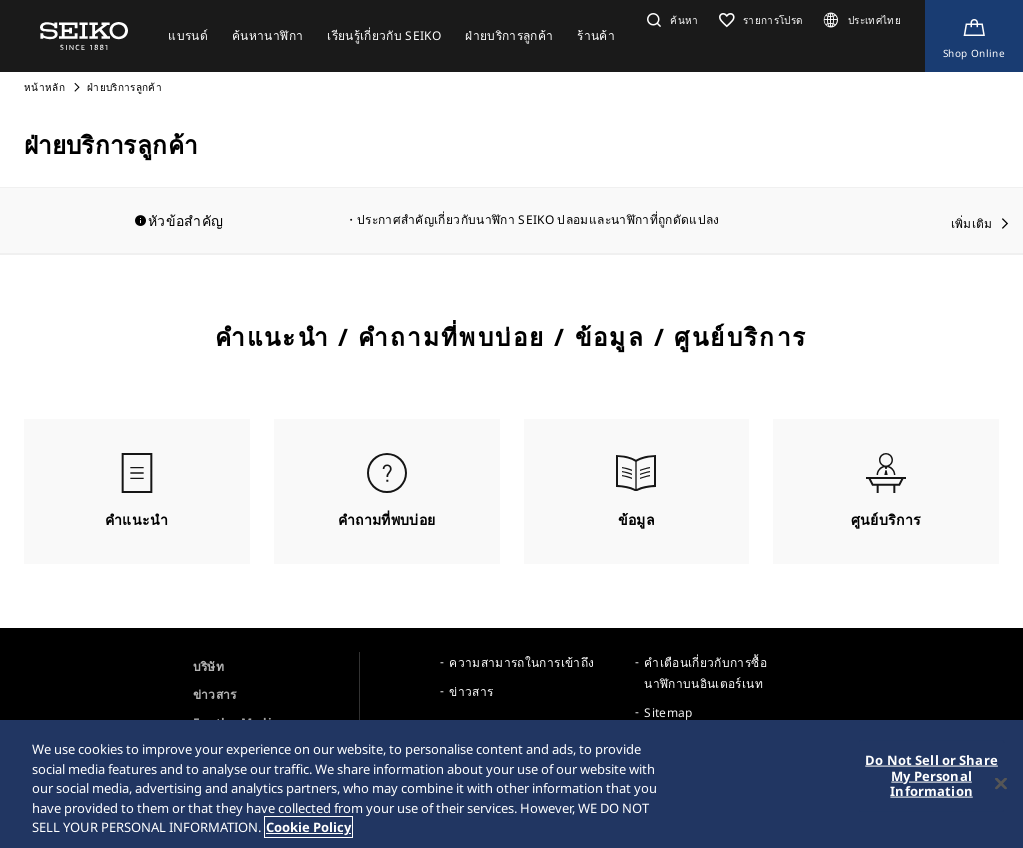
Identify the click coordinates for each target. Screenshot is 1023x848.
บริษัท (208, 666)
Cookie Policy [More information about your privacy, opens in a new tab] (308, 827)
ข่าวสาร (215, 694)
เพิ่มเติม (972, 223)
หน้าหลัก (46, 87)
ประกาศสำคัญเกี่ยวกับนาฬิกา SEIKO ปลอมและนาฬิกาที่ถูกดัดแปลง (538, 219)
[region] (511, 784)
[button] (670, 20)
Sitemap (668, 712)
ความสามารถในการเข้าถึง (521, 662)
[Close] (1001, 784)
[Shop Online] (974, 36)
